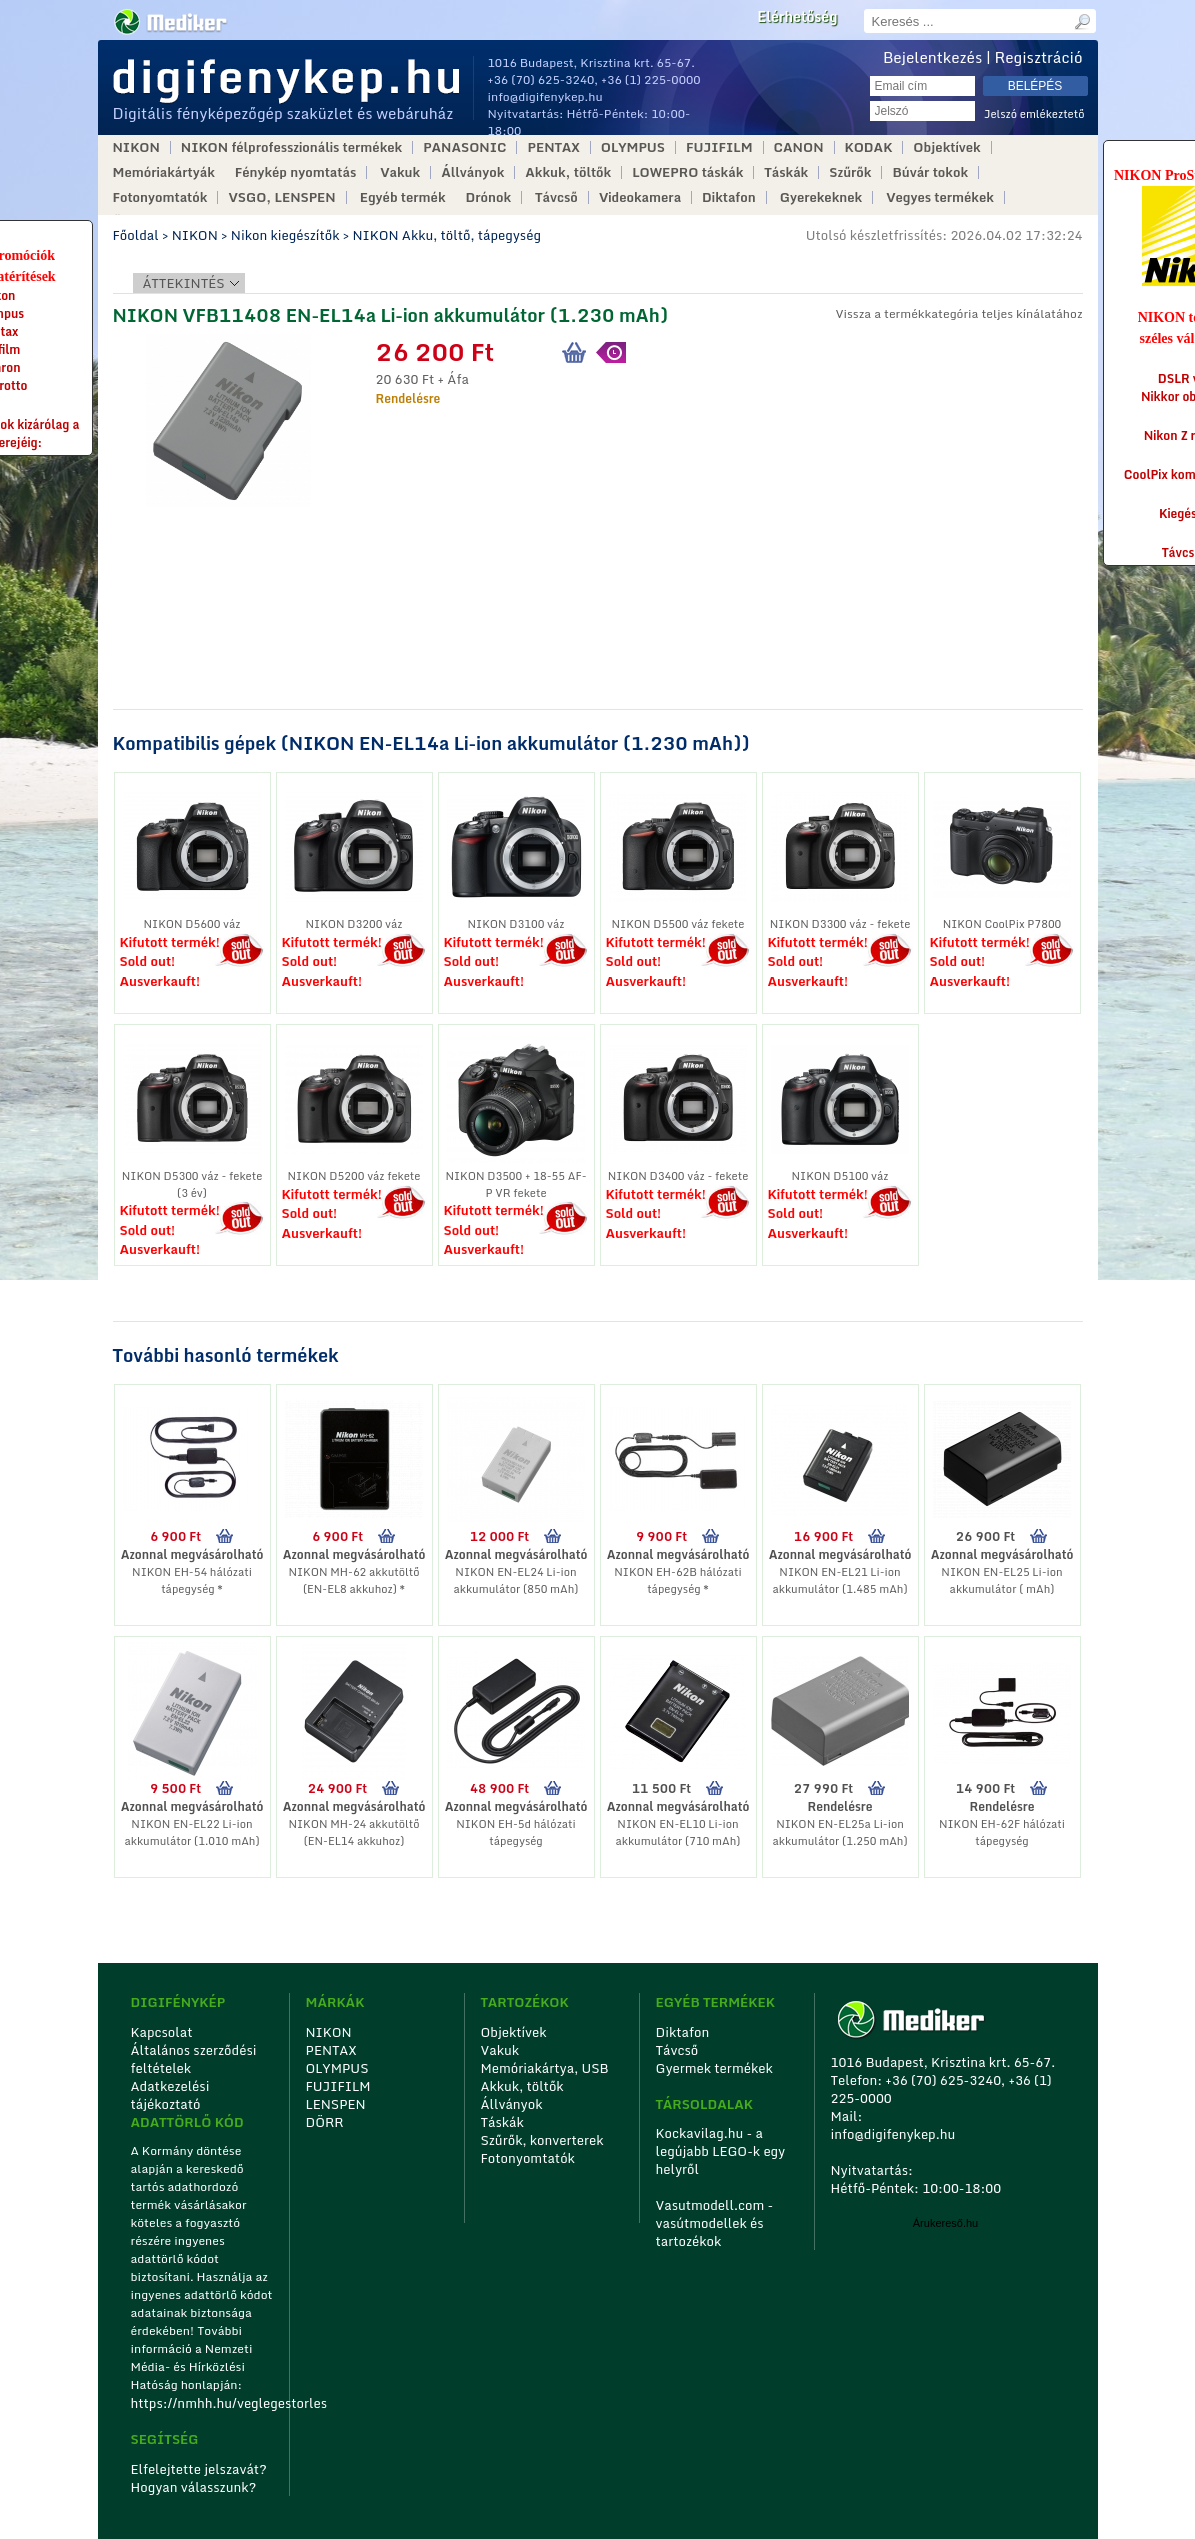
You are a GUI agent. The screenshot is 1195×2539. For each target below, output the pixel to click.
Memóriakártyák (164, 172)
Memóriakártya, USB (545, 2068)
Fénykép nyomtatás (295, 172)
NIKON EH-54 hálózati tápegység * (192, 1580)
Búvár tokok (930, 172)
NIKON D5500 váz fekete (678, 924)
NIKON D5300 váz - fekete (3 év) (192, 1184)
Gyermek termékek (714, 2068)
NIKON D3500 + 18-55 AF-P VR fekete (515, 1184)
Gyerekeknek (821, 197)
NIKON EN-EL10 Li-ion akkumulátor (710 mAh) (678, 1832)
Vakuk (400, 172)
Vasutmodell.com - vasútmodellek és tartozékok (715, 2223)
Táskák (786, 172)
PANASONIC (464, 147)
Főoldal (136, 235)
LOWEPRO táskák (687, 172)
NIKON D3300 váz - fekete (840, 924)
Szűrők (850, 172)
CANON (799, 147)
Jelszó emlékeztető (1034, 114)
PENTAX (553, 147)
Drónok (489, 197)
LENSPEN (336, 2104)
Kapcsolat (162, 2032)
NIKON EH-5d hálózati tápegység (516, 1832)
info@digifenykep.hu (545, 96)
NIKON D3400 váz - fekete (678, 1176)
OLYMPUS (633, 147)
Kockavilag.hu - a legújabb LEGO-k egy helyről (721, 2151)
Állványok (472, 172)
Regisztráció (1039, 57)
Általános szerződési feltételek (194, 2059)
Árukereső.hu (945, 2223)
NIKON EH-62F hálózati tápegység (1002, 1832)
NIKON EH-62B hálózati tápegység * (677, 1580)
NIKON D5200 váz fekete (354, 1176)
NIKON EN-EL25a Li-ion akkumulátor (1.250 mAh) (839, 1832)
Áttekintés (184, 283)
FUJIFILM (719, 147)
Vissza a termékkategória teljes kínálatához (958, 313)
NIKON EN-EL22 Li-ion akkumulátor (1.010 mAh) (191, 1832)
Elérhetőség (797, 17)
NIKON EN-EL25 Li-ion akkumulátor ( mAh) (1001, 1580)
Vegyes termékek (940, 197)
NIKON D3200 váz (354, 924)
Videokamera (640, 197)
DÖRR (325, 2122)
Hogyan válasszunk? (194, 2487)
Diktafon (729, 197)
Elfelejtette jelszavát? (199, 2469)
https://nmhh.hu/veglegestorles (203, 2403)
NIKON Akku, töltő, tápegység (446, 235)
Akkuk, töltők (568, 172)
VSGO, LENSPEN (281, 197)
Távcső (556, 197)
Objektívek (946, 147)
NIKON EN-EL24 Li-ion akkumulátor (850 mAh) (516, 1580)
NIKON (136, 147)
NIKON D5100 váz (840, 1176)
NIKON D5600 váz (192, 924)
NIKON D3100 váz (516, 924)
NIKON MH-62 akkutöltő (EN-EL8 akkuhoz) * (353, 1580)
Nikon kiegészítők (285, 235)
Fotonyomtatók (160, 197)
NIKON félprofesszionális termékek (291, 147)
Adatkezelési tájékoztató (170, 2095)
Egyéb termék (403, 197)
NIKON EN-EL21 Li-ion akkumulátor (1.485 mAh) (839, 1580)
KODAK (869, 147)
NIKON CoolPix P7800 (1002, 924)
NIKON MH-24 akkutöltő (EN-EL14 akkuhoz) (353, 1832)
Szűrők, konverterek (542, 2140)
